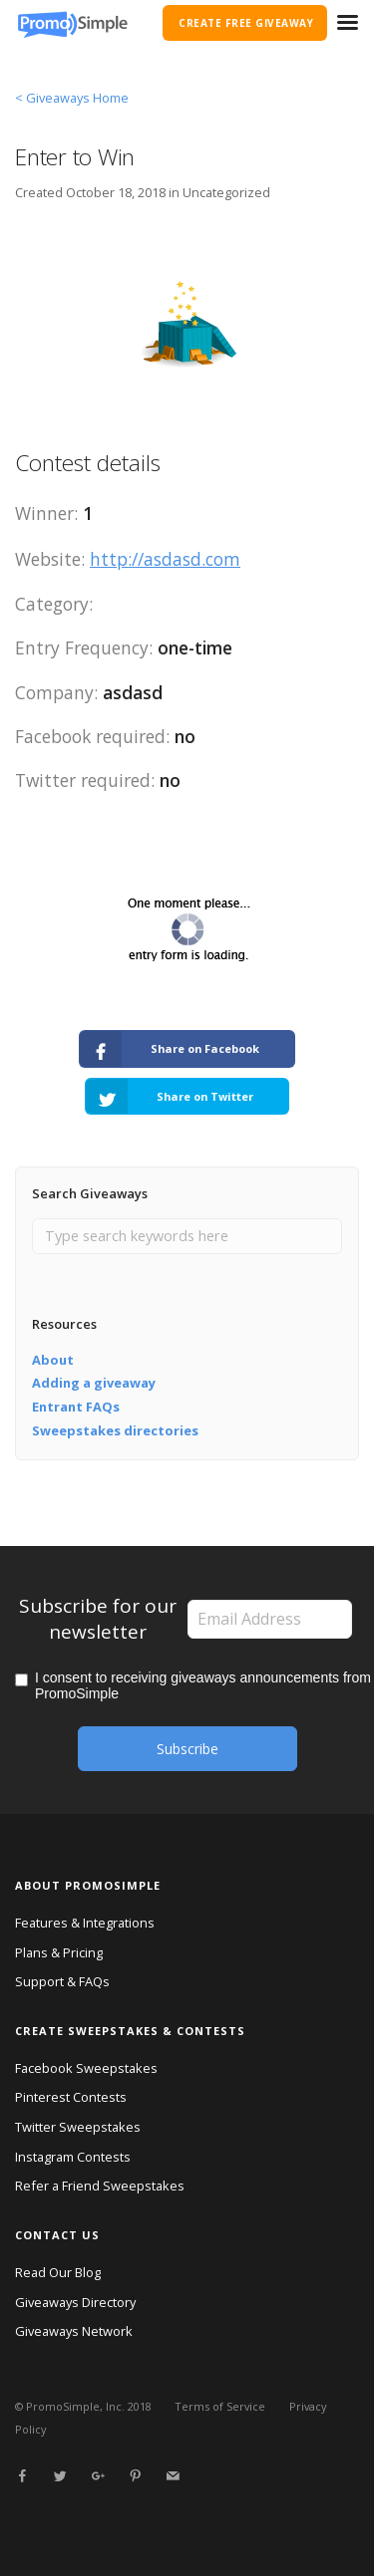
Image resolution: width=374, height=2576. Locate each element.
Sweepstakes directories (115, 1430)
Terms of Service (220, 2406)
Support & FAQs (62, 1981)
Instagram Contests (73, 2157)
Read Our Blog (58, 2272)
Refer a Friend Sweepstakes (100, 2185)
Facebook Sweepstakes (86, 2068)
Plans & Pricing (59, 1952)
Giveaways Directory (75, 2302)
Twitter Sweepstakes (78, 2127)
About (53, 1360)
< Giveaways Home (72, 98)
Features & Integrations (85, 1923)
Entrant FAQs (76, 1407)
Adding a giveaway (94, 1383)
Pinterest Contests (71, 2097)
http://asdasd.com (165, 559)
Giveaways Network (74, 2331)
